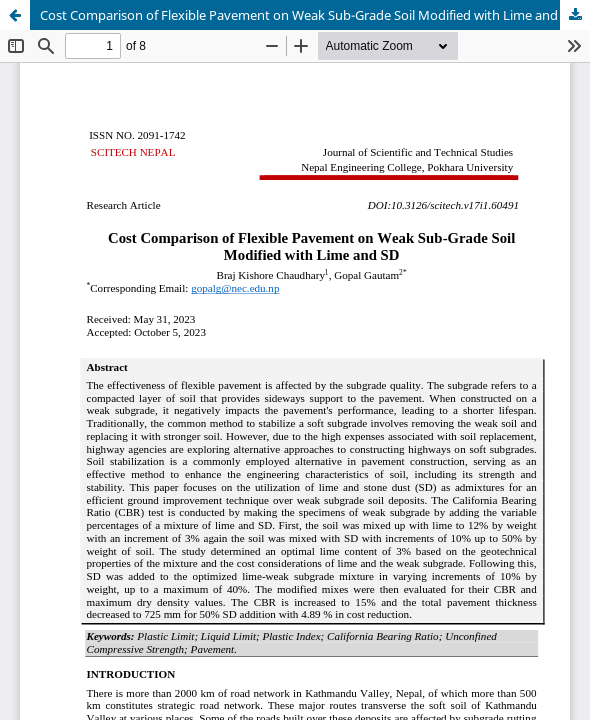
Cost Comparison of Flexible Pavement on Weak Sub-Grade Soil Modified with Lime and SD (308, 15)
